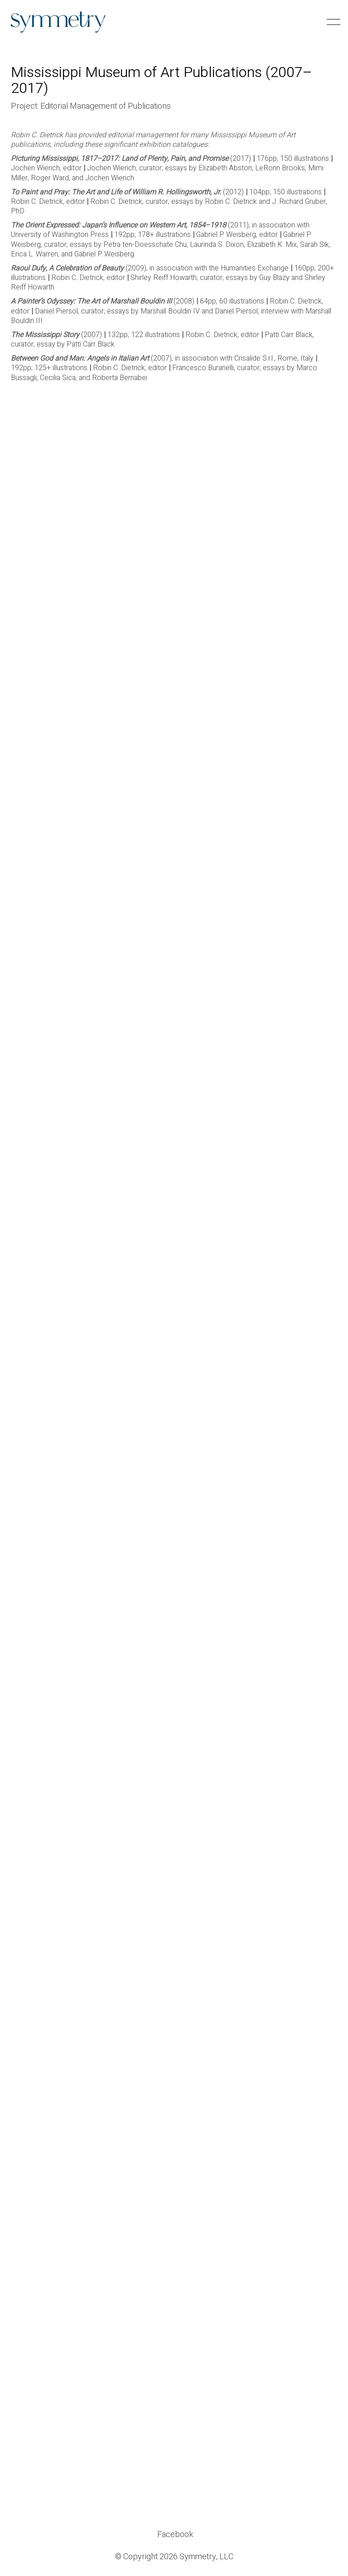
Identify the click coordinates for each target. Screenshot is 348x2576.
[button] (332, 22)
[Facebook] (175, 2534)
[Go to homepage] (58, 22)
